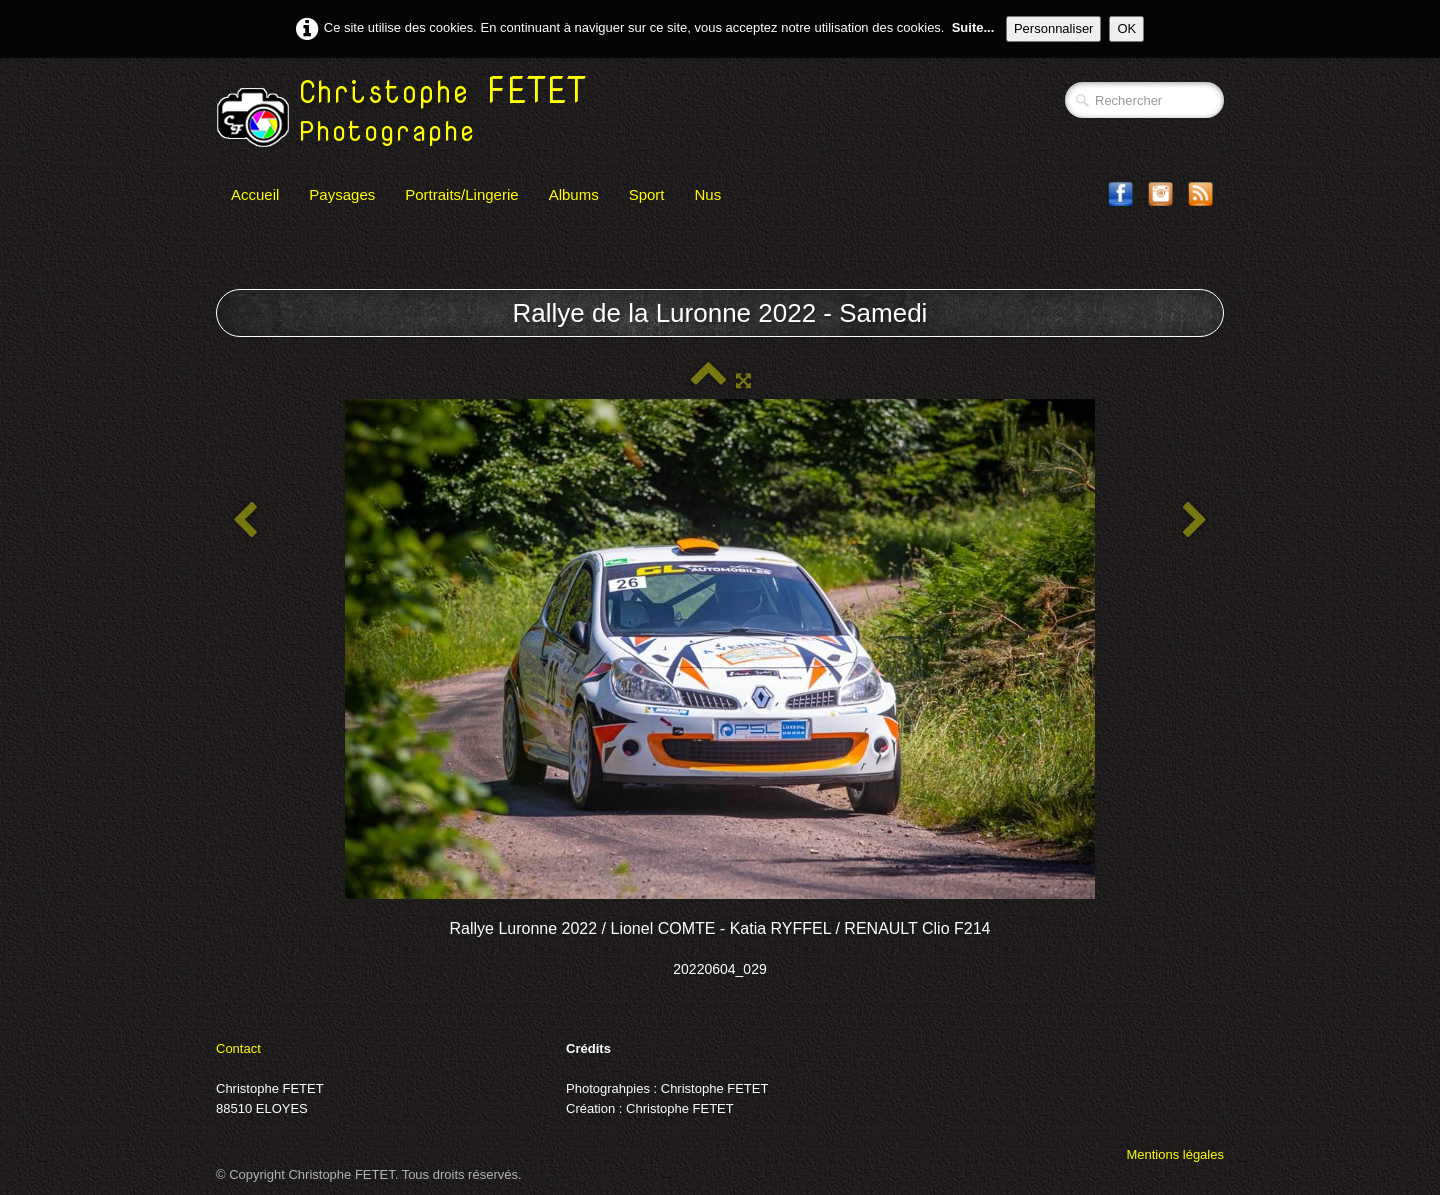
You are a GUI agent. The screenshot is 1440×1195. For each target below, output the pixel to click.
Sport (647, 194)
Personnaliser (1054, 28)
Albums (574, 194)
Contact (238, 1048)
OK (1126, 28)
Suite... (973, 27)
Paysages (342, 194)
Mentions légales (1175, 1154)
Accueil (255, 194)
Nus (708, 194)
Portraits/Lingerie (461, 194)
